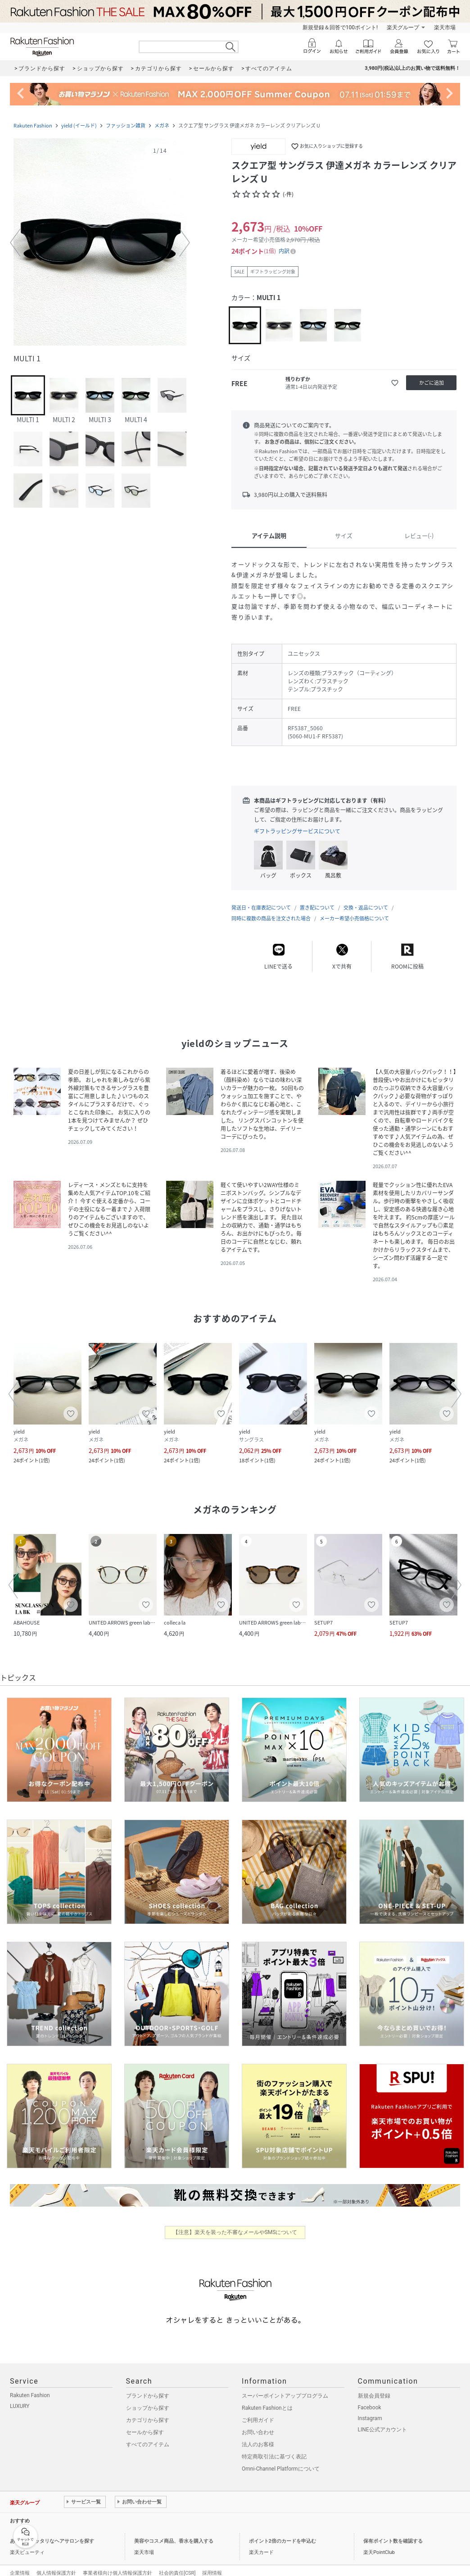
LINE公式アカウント (382, 2420)
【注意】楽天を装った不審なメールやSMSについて (235, 2223)
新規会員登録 (374, 2387)
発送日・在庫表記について (261, 898)
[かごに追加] (431, 382)
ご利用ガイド (258, 2411)
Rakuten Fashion (33, 125)
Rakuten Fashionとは (267, 2399)
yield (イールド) (79, 125)
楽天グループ (403, 27)
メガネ (161, 125)
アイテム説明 (269, 535)
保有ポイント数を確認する (393, 2532)
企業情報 (20, 2564)
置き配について (317, 898)
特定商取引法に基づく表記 (274, 2447)
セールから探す (145, 2423)
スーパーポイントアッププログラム (285, 2387)
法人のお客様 (258, 2435)
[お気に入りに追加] (395, 383)
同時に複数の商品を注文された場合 (271, 909)
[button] (100, 243)
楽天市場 (445, 27)
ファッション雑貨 (125, 125)
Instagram (370, 2409)
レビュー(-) (419, 535)
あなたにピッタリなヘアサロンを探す (52, 2532)
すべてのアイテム (147, 2435)
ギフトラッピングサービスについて (297, 831)
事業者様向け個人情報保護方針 (117, 2564)
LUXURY (20, 2397)
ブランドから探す (147, 2387)
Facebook (369, 2398)
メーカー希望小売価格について (354, 909)
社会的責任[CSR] (177, 2564)
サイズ (343, 535)
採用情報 (212, 2564)
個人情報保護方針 (56, 2564)
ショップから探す (147, 2399)
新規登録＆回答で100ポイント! (340, 27)
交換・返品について (365, 898)
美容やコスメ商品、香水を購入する (173, 2532)
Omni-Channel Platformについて (281, 2460)
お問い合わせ (258, 2423)
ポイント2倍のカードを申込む (282, 2532)
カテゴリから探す (147, 2411)
